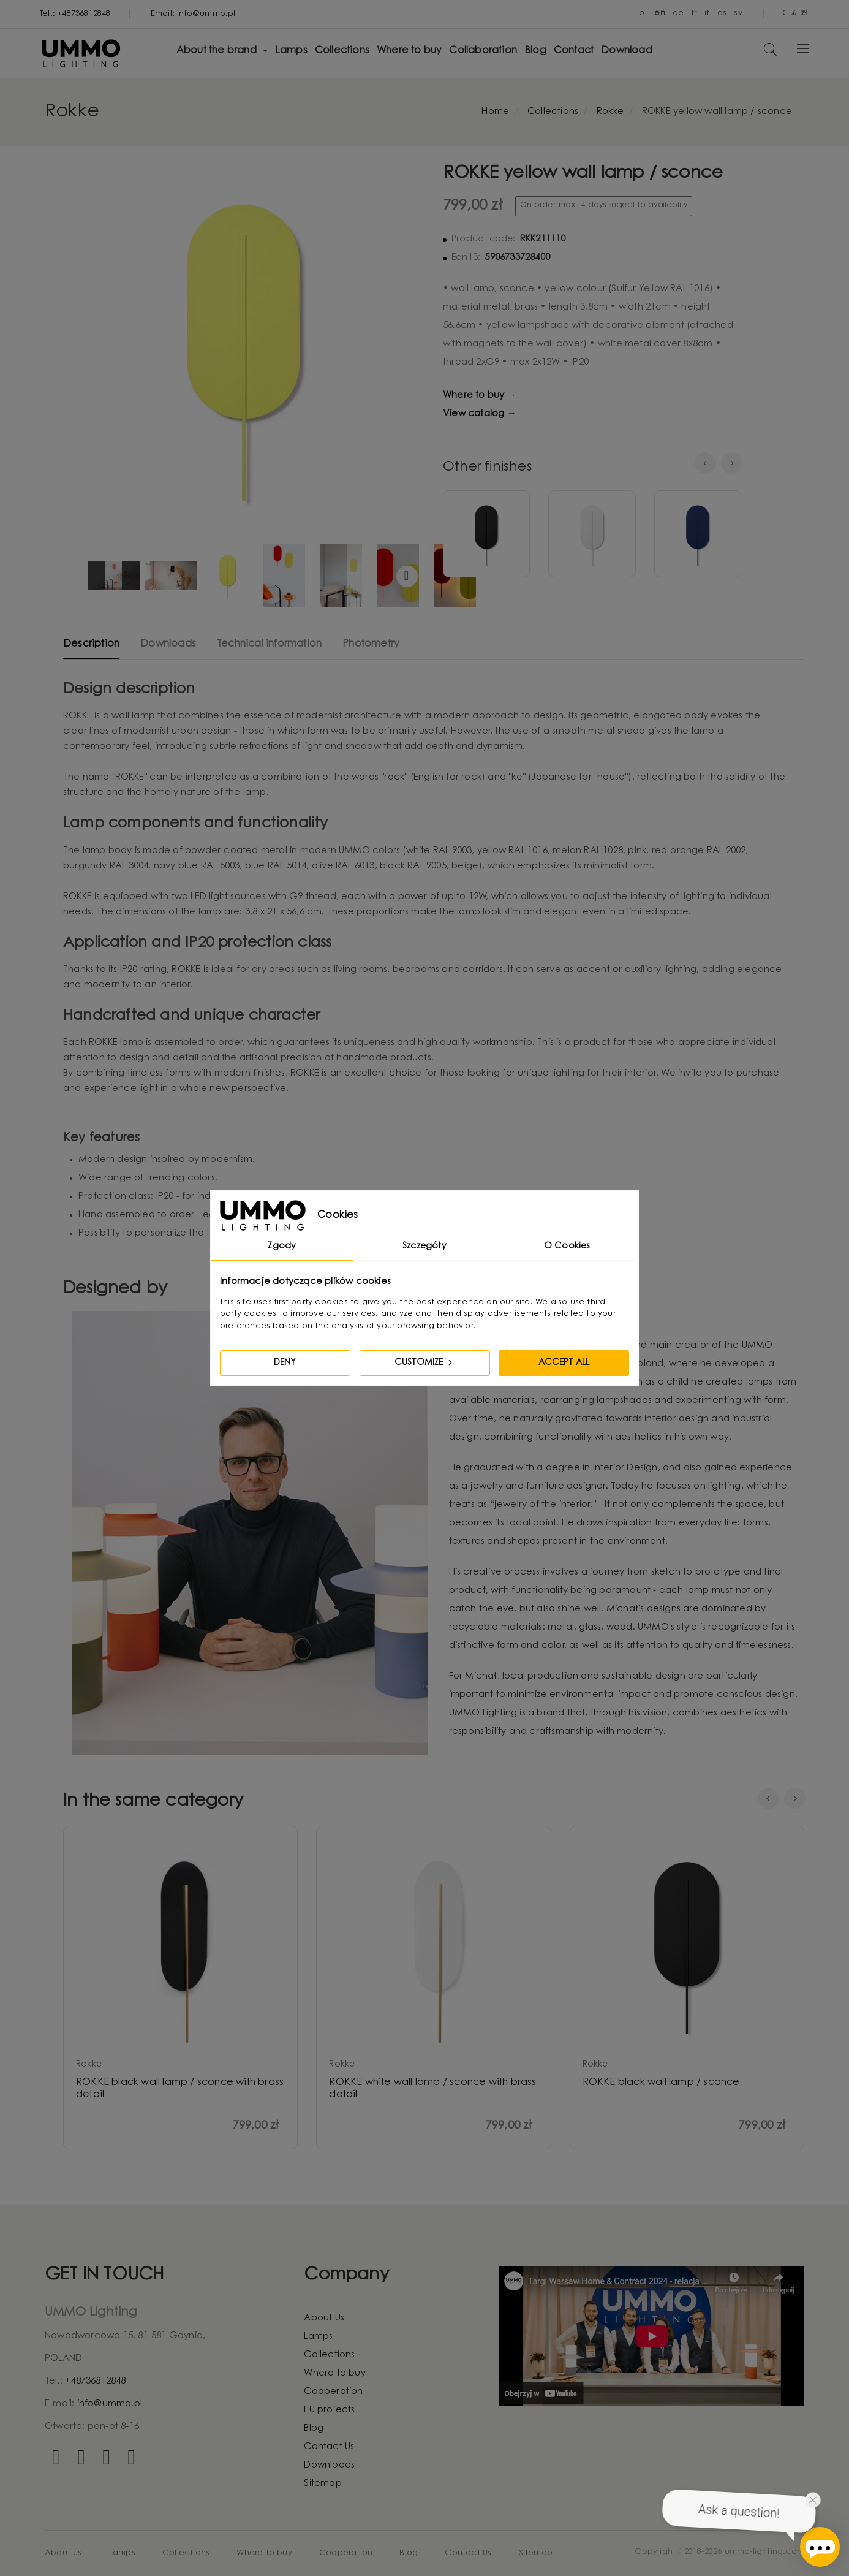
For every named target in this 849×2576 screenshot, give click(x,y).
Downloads (168, 644)
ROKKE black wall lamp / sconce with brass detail (180, 2089)
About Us (324, 2318)
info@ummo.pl (109, 2404)
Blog (313, 2428)
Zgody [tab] (282, 1246)
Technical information (269, 644)
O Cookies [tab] (567, 1246)
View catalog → (479, 414)
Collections (329, 2355)
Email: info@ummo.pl (193, 14)
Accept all (563, 1363)
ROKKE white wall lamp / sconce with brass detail (432, 2089)
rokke (89, 2065)
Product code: (483, 239)
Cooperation (333, 2391)
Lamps (318, 2336)
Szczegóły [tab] (424, 1246)
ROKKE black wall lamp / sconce (661, 2083)
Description (91, 644)
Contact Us (329, 2447)
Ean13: (465, 258)
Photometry (370, 644)
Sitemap (322, 2483)
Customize (424, 1362)
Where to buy (334, 2373)
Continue (407, 576)
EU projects (329, 2410)
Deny (285, 1363)
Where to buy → (479, 395)
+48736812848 (95, 2381)
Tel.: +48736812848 (75, 14)
